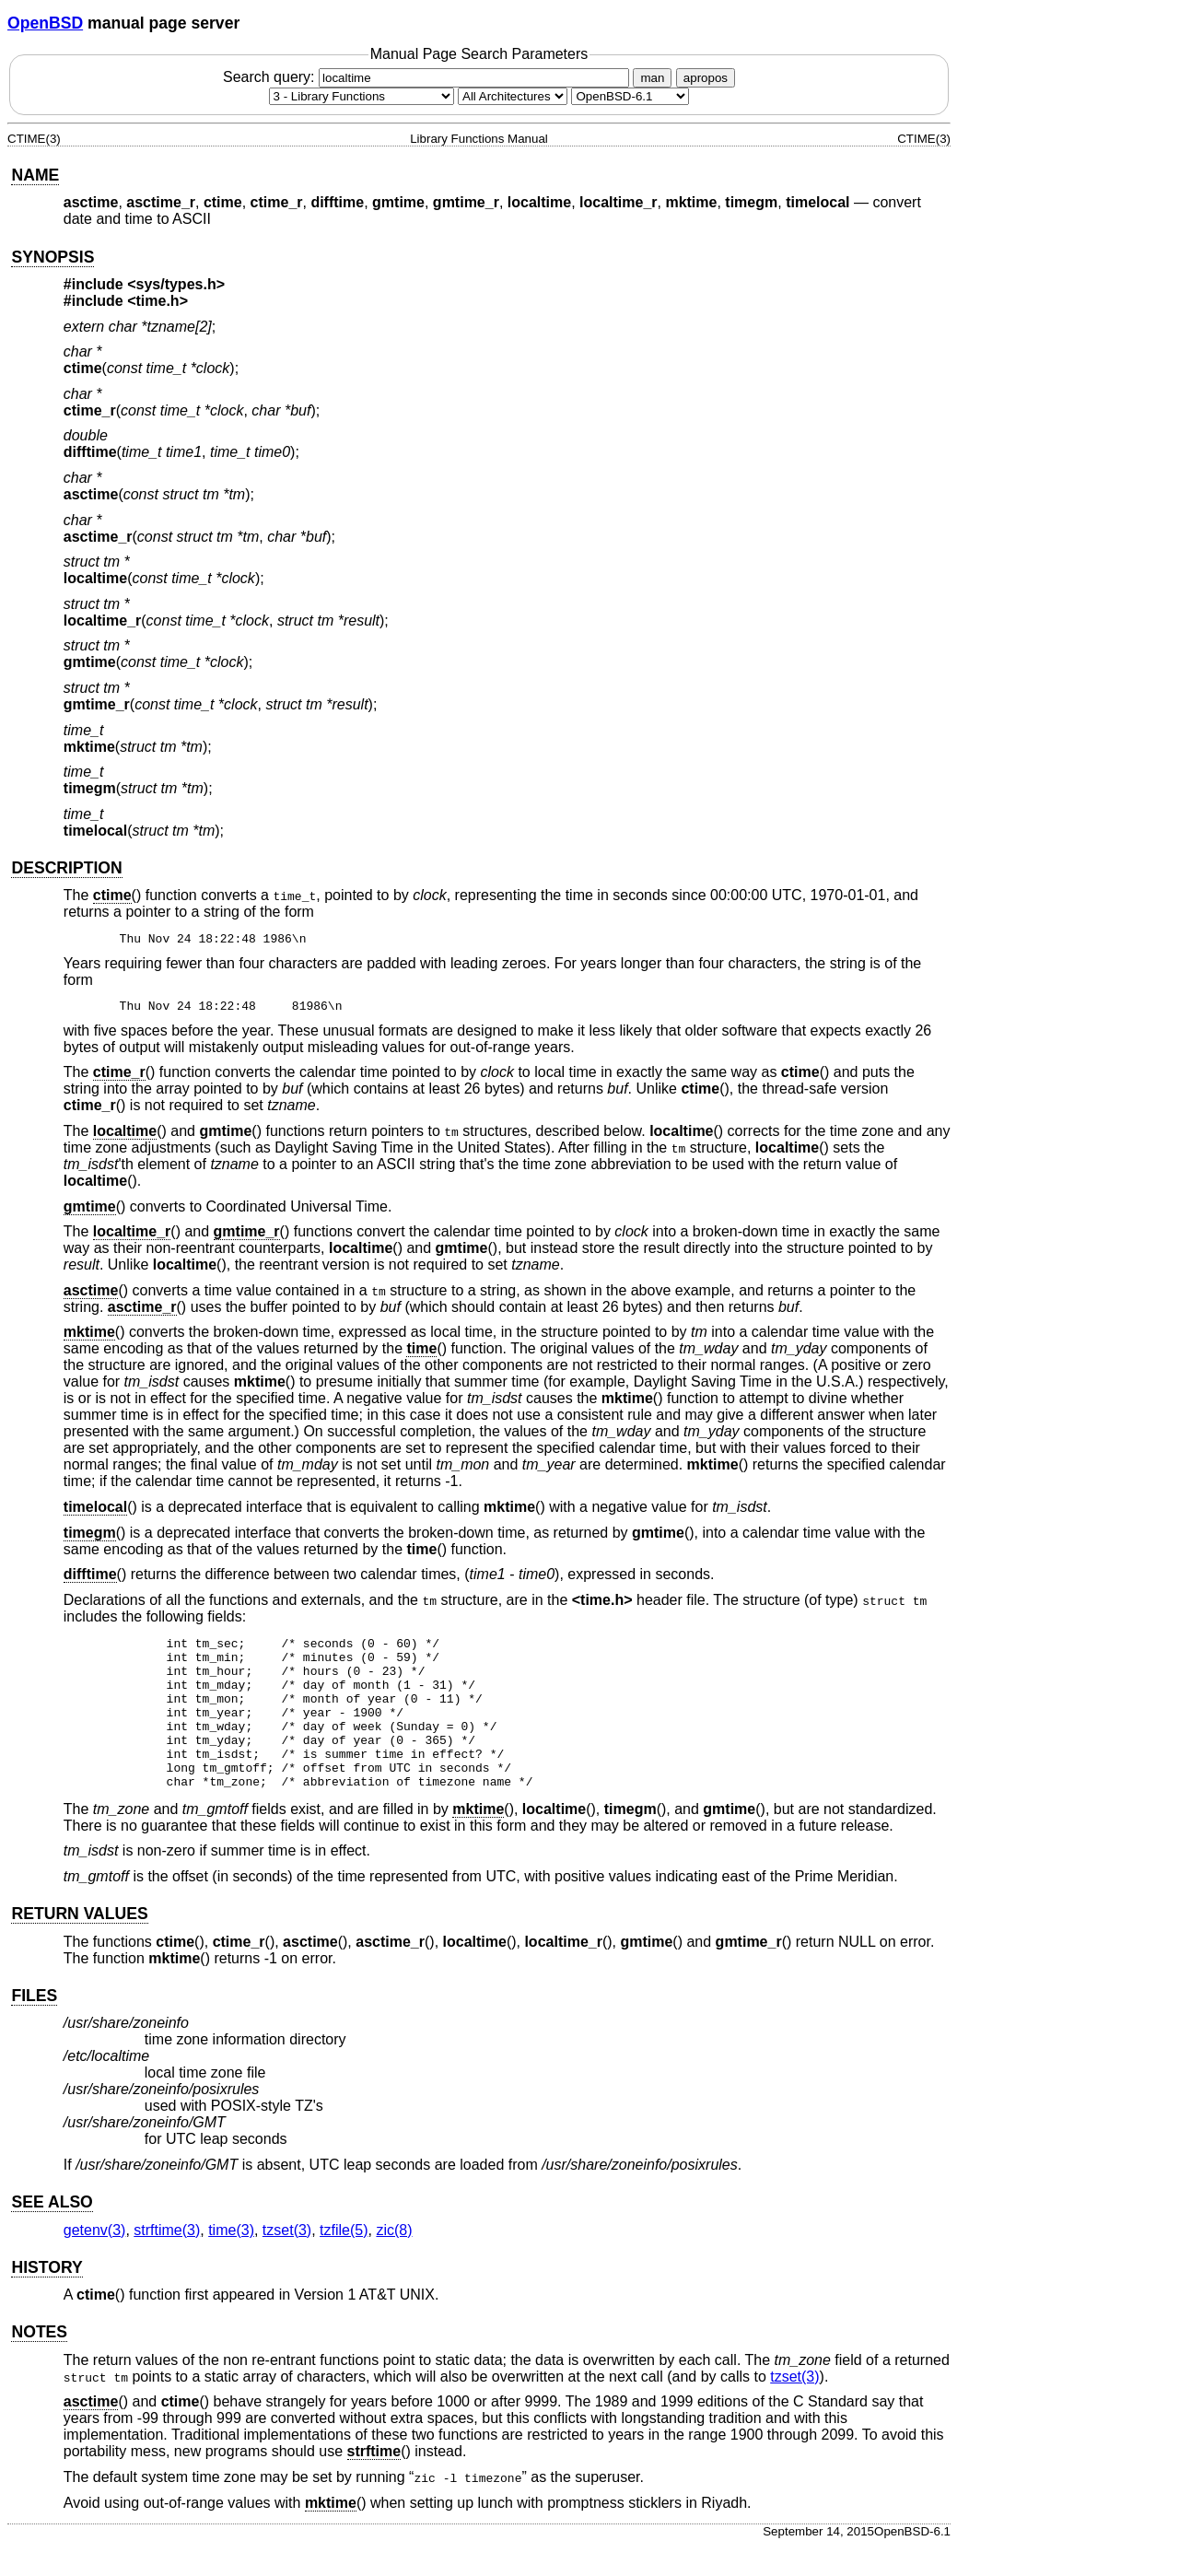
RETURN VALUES (79, 1944)
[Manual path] (630, 96)
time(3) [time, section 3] (231, 2260)
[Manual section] (361, 96)
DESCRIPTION (66, 868)
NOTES (39, 2362)
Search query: (428, 77)
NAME (35, 175)
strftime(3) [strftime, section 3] (167, 2260)
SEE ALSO (51, 2232)
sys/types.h (176, 284)
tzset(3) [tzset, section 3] (287, 2260)
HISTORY (46, 2298)
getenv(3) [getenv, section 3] (95, 2260)
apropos (705, 78)
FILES (34, 2026)
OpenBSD (45, 23)
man (652, 78)
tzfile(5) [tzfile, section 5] (344, 2260)
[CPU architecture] (512, 96)
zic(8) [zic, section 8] (394, 2260)
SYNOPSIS (52, 257)
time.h (158, 301)
